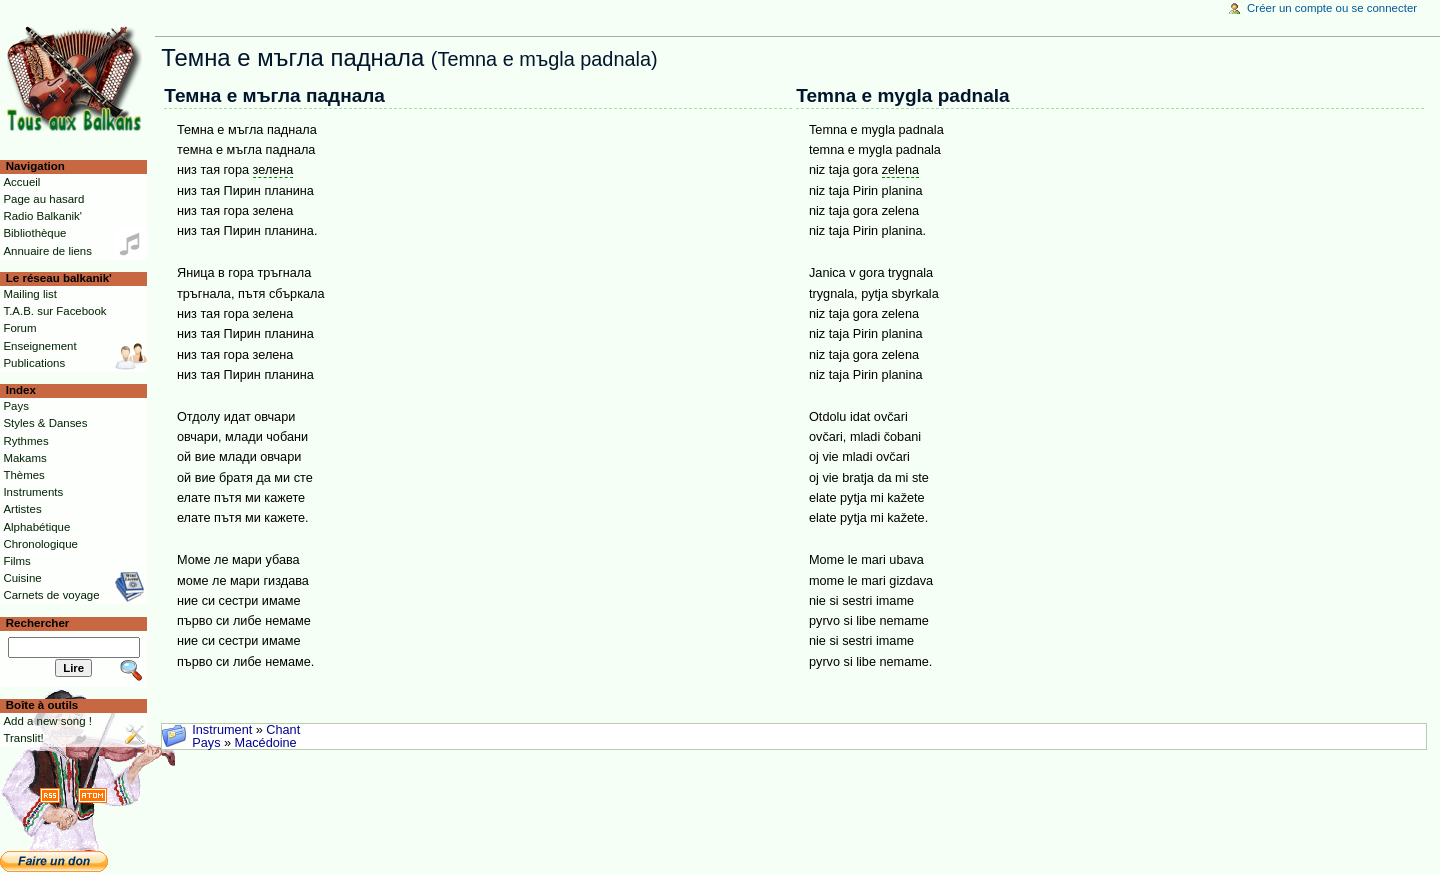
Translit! (23, 738)
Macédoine (266, 743)
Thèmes (23, 475)
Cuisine (22, 578)
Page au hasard (43, 199)
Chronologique (40, 544)
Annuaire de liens (47, 251)
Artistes (22, 509)
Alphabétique (36, 527)
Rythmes (25, 441)
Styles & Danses (45, 423)
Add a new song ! (47, 721)
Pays (206, 743)
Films (16, 561)
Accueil (21, 182)
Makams (24, 458)
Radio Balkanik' (42, 216)
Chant (283, 730)
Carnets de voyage (51, 595)
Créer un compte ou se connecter (1332, 8)
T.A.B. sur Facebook (54, 311)
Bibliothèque (34, 233)
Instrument (222, 730)
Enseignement (39, 346)
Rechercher (38, 623)
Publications (34, 363)
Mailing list (29, 294)
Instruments (33, 492)
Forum (19, 328)
